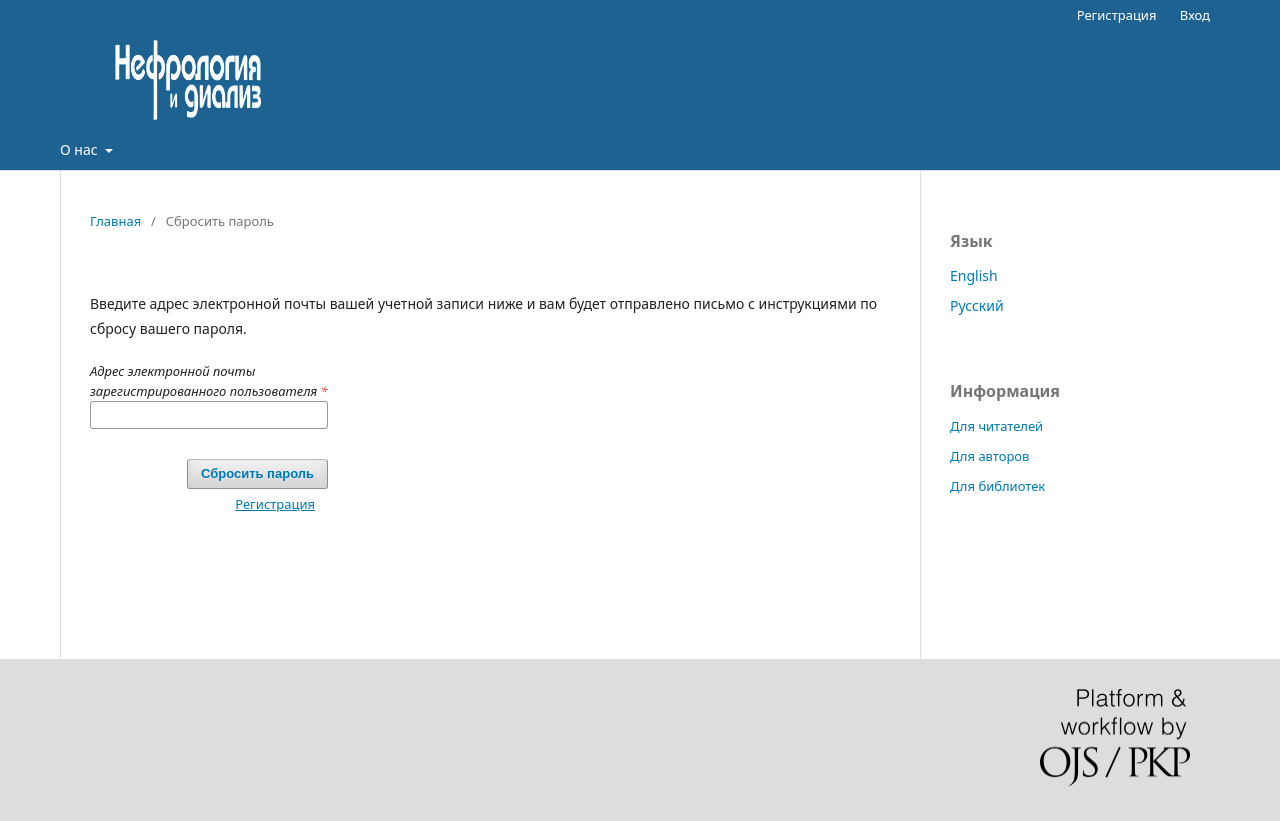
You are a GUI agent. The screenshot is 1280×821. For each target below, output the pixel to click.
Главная (115, 221)
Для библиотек (997, 486)
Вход (1195, 15)
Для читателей (996, 426)
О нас (80, 149)
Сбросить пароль (257, 473)
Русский (977, 305)
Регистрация (1117, 15)
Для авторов (989, 456)
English (974, 275)
